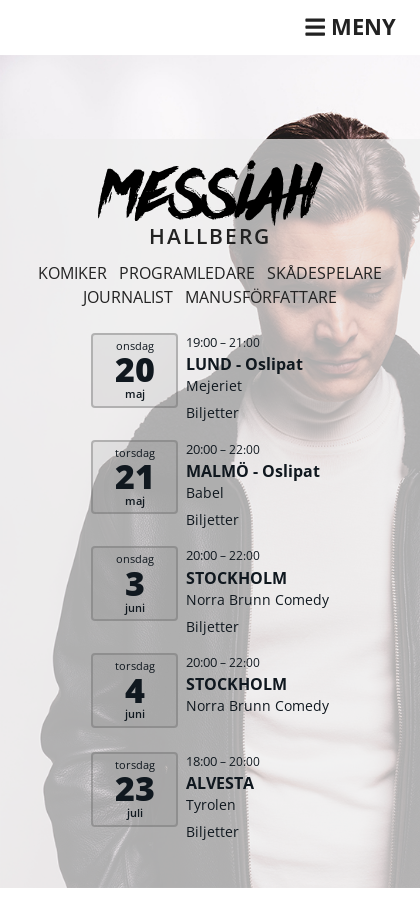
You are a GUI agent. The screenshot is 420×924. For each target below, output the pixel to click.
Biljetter (212, 412)
